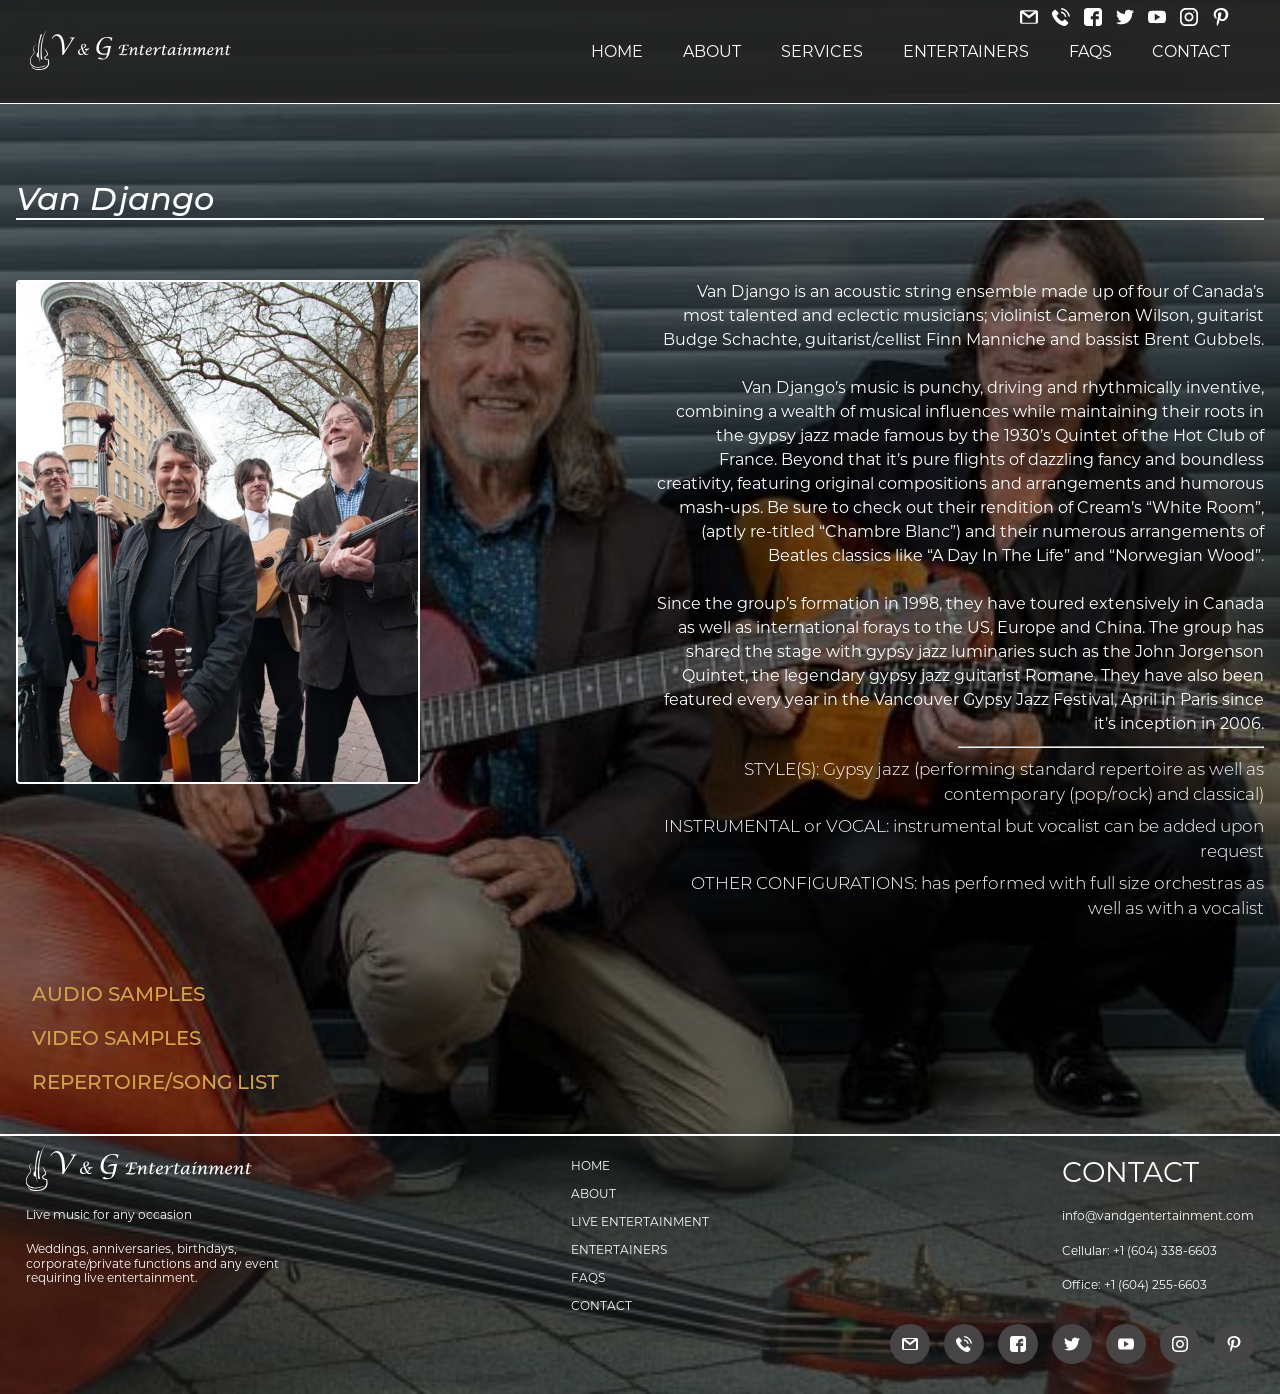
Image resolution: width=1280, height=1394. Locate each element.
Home (617, 51)
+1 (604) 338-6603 (1165, 1250)
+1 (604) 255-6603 (1155, 1284)
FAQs (1090, 51)
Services (822, 51)
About (712, 51)
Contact (1191, 51)
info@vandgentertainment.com (1158, 1215)
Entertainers (966, 51)
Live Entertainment (640, 1221)
